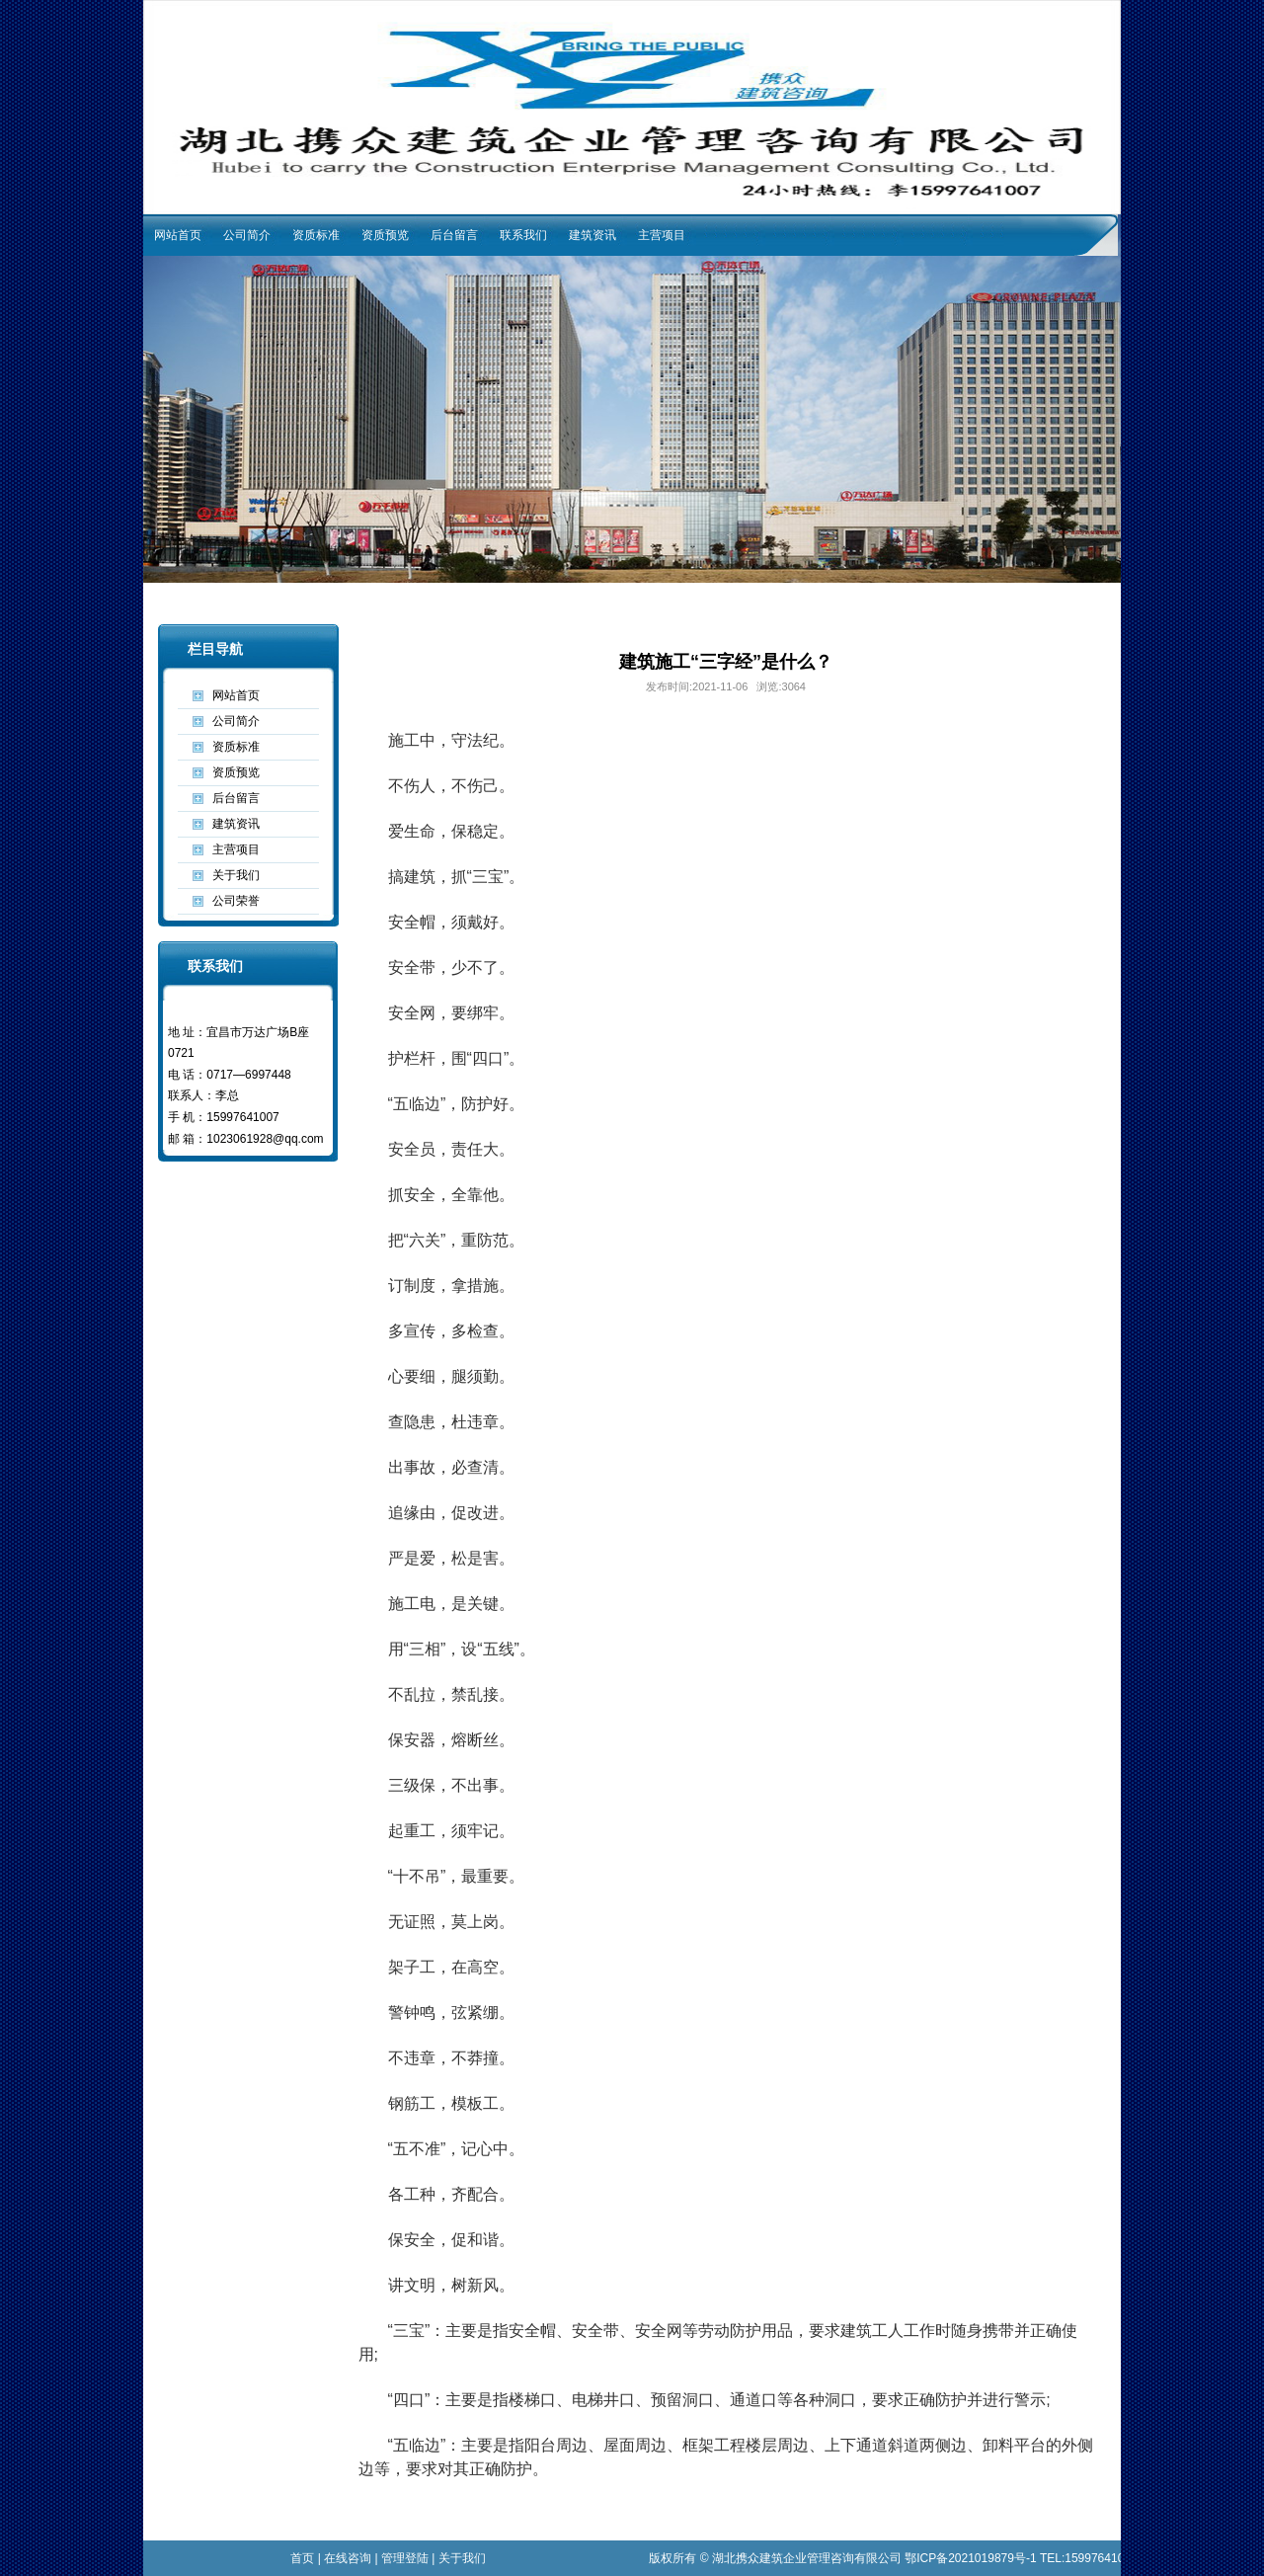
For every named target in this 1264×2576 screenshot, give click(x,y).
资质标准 (316, 235)
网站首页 (177, 235)
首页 (302, 2558)
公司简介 (247, 235)
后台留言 (454, 235)
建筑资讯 (592, 235)
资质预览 (385, 235)
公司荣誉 (236, 901)
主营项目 (661, 235)
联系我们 (523, 235)
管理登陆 (405, 2558)
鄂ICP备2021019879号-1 (970, 2558)
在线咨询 (347, 2558)
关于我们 (236, 875)
